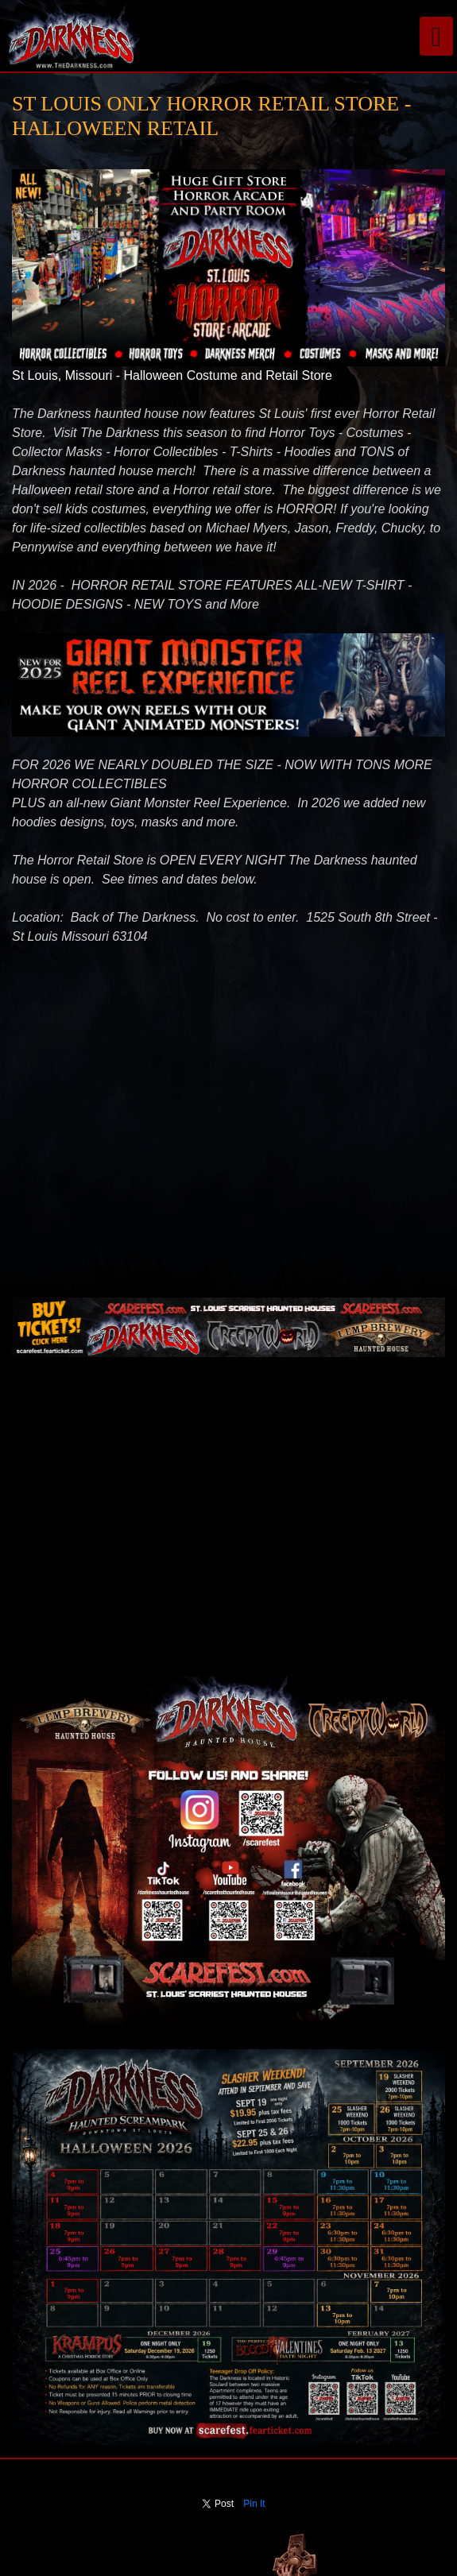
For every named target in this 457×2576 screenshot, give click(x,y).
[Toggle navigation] (436, 36)
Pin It (254, 2503)
